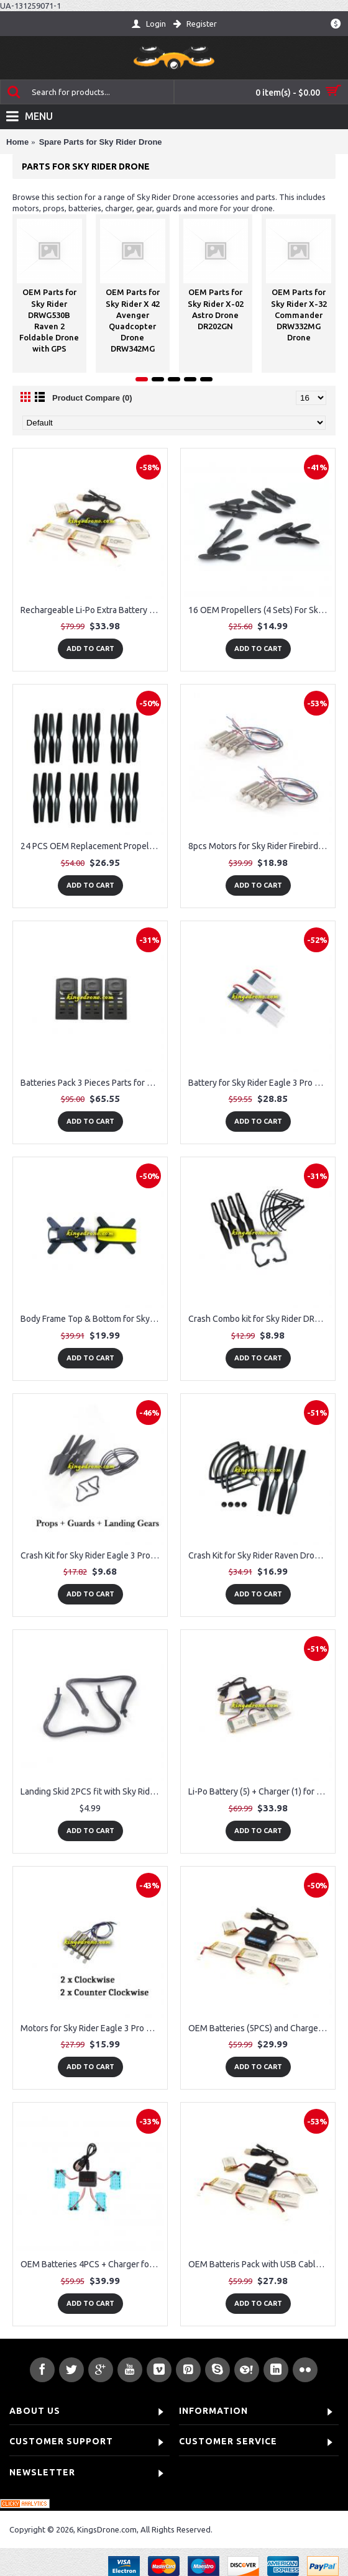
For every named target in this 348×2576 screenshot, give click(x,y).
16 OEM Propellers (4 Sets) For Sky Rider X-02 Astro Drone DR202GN (260, 610)
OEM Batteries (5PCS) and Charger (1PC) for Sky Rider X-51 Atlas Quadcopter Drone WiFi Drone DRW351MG (260, 2028)
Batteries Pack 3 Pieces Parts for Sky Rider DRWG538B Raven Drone (92, 1083)
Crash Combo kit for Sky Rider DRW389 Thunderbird (260, 1319)
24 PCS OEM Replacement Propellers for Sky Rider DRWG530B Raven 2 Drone (92, 846)
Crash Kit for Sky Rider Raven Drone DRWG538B (260, 1555)
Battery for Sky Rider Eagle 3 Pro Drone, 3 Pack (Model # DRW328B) (260, 1083)
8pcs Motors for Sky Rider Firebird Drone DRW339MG (260, 846)
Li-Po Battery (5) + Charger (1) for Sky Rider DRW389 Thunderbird (260, 1791)
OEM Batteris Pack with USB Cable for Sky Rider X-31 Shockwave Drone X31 (260, 2264)
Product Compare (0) (92, 398)
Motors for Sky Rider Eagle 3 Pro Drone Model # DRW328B (92, 2028)
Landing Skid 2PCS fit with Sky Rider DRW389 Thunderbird (92, 1791)
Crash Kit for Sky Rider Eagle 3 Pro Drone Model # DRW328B (92, 1555)
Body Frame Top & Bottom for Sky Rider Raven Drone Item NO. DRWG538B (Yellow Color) (92, 1319)
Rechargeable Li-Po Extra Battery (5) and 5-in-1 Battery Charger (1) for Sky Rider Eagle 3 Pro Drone (92, 610)
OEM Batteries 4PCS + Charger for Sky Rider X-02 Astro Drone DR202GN (92, 2264)
